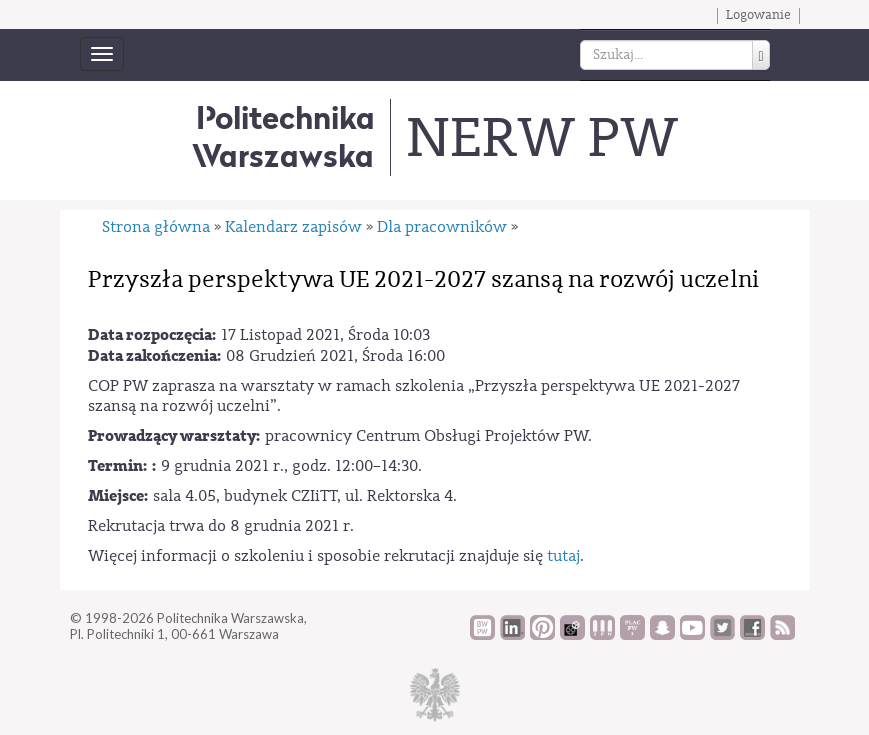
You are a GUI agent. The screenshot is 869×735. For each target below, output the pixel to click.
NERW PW (541, 138)
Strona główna (156, 227)
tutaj (563, 556)
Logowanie (758, 15)
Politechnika (283, 136)
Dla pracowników (442, 227)
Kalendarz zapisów (293, 227)
